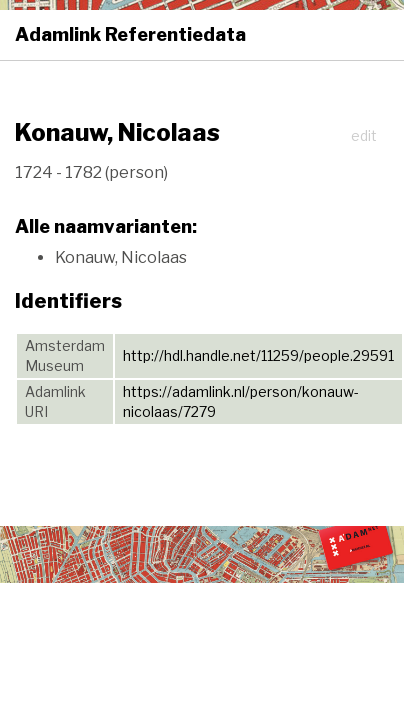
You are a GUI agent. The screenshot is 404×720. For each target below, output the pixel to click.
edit (364, 135)
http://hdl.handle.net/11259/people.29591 (258, 355)
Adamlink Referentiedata (130, 34)
